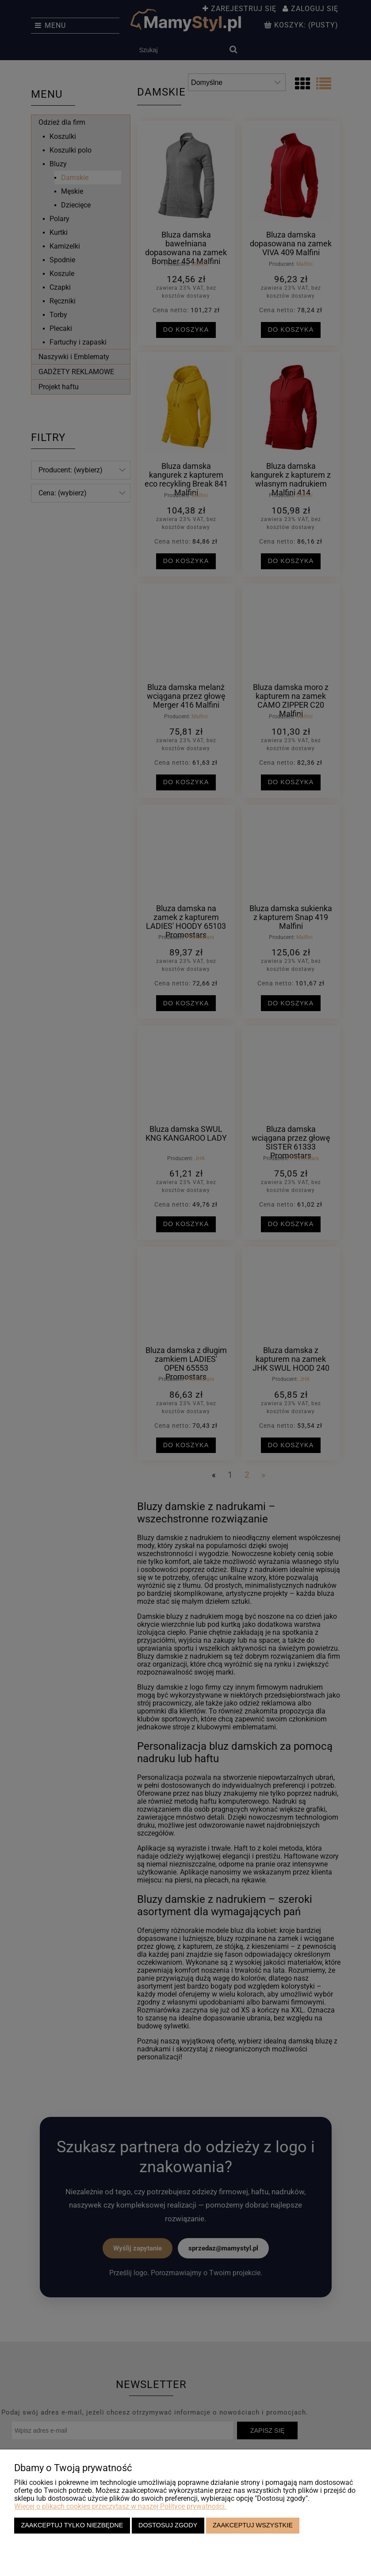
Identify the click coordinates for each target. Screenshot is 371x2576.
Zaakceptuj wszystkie (253, 2525)
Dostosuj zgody (167, 2525)
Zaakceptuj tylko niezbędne (72, 2525)
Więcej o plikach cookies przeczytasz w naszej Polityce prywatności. (120, 2506)
